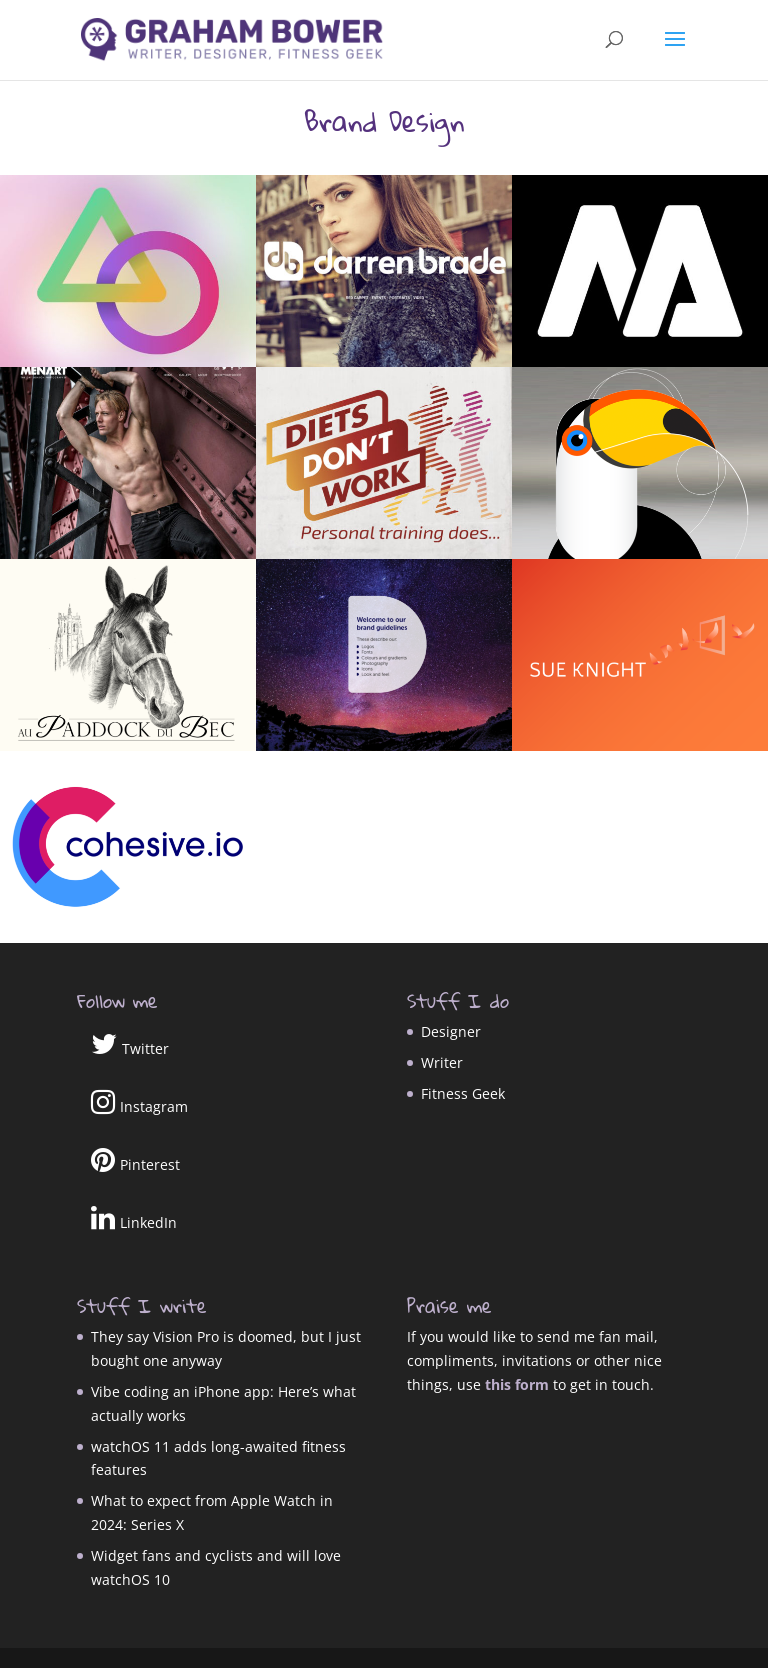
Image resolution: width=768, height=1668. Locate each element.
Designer (451, 1031)
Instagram (139, 1102)
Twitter (130, 1044)
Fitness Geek (463, 1093)
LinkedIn (134, 1218)
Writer (442, 1062)
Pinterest (135, 1160)
